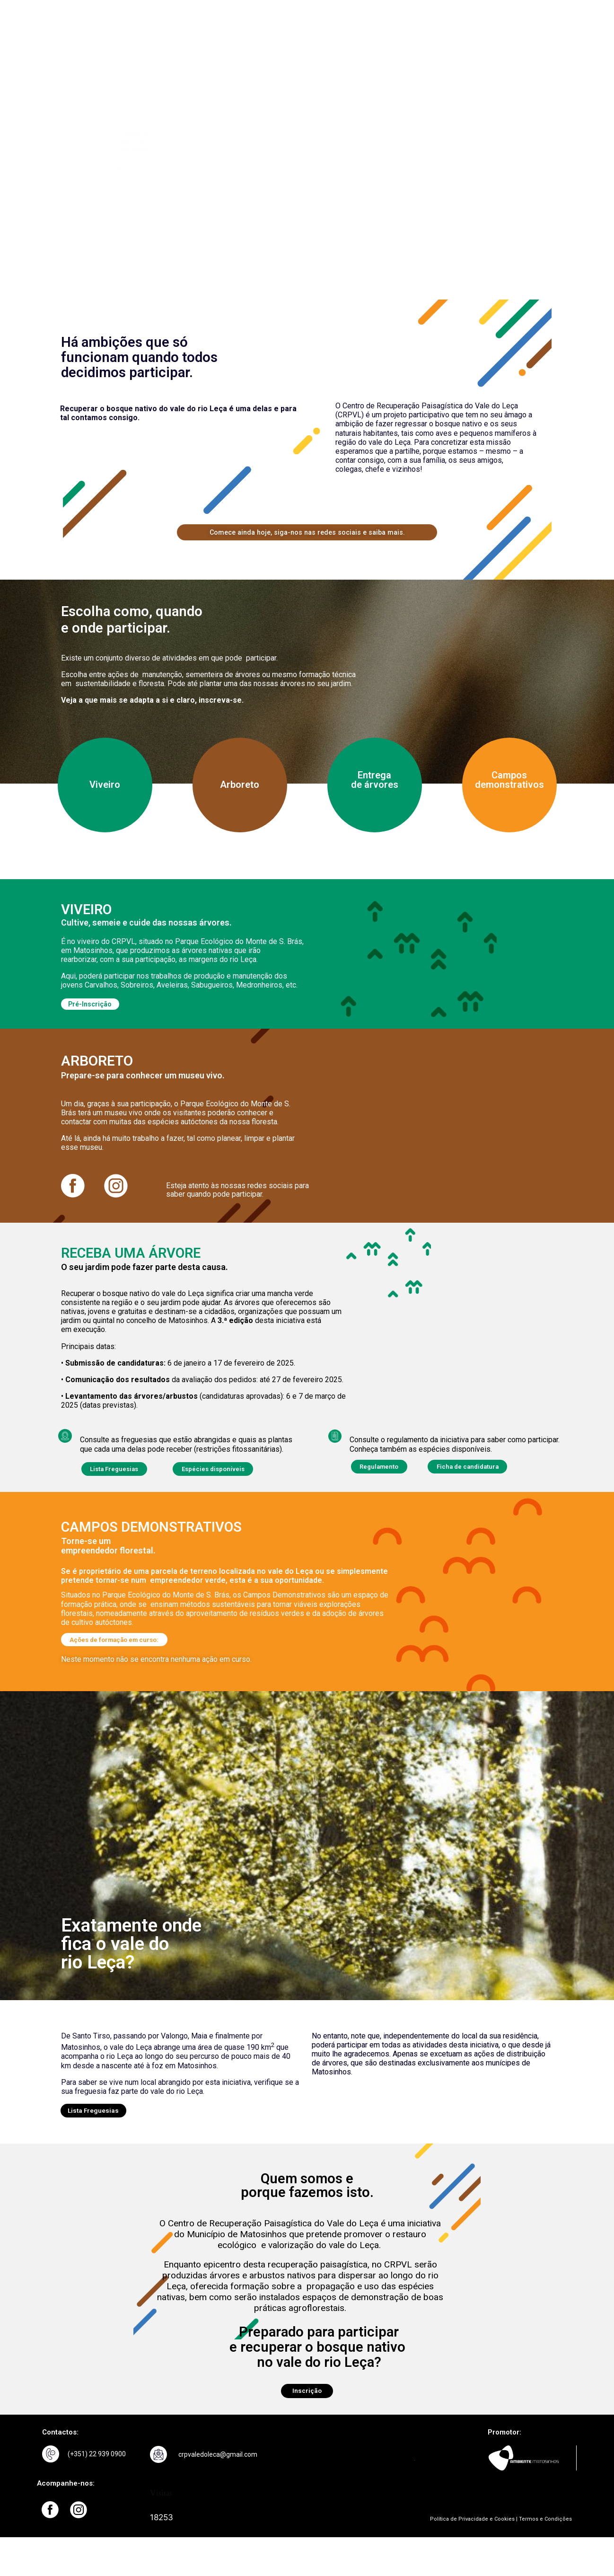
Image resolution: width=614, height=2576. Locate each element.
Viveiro (104, 789)
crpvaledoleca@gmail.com (217, 2474)
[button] (122, 1655)
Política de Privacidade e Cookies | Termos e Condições (501, 2538)
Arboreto (239, 789)
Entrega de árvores (374, 785)
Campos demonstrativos (509, 785)
